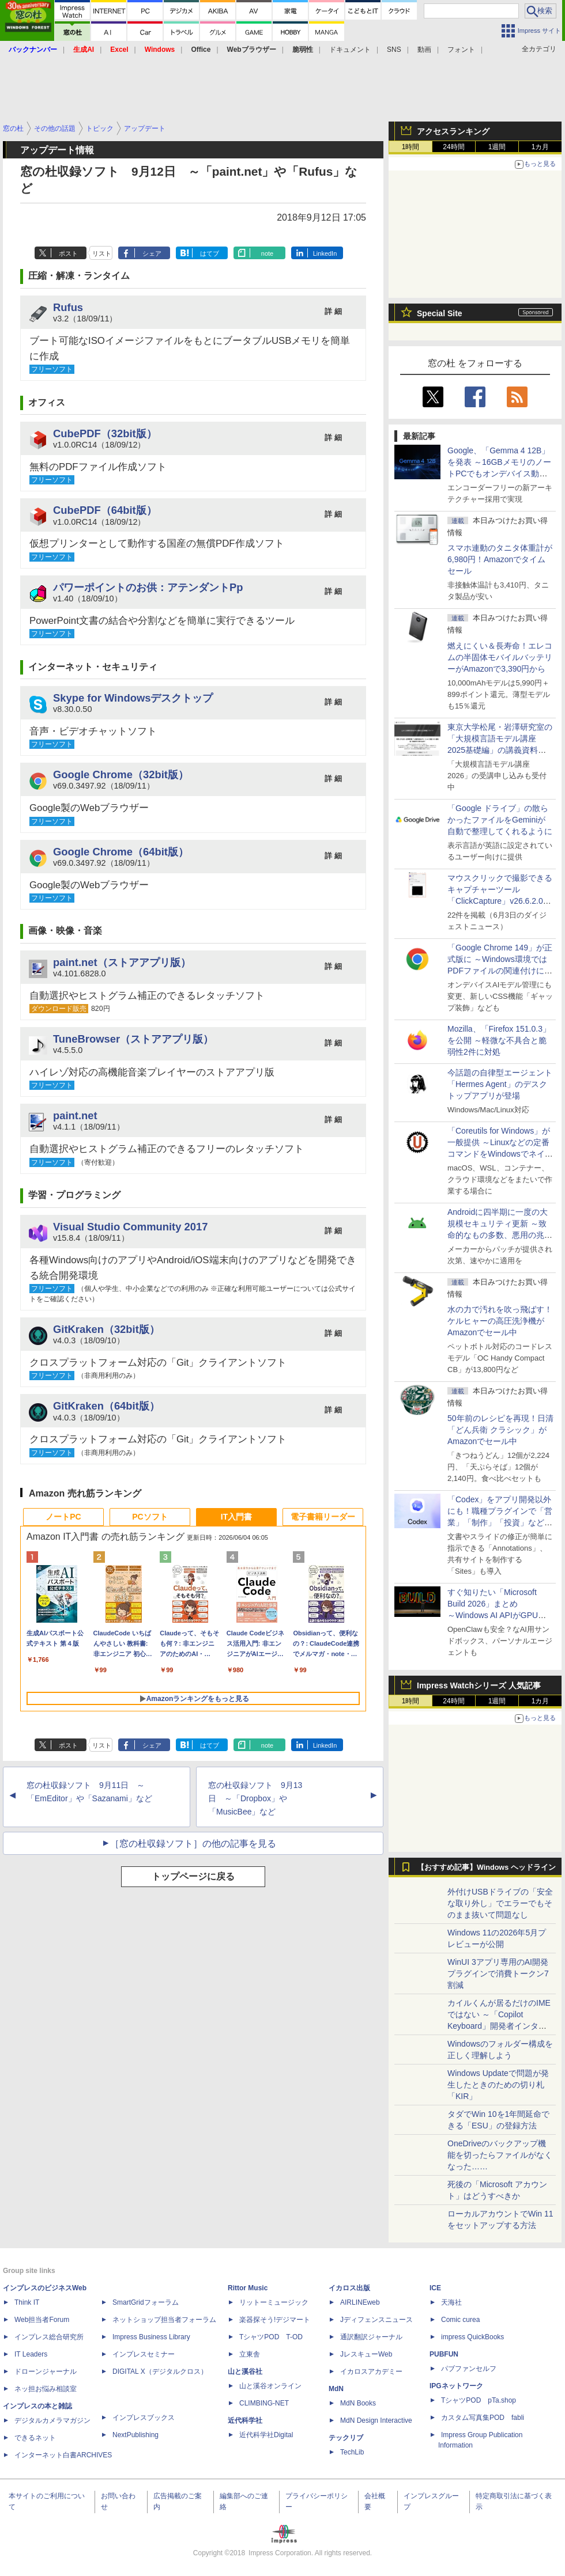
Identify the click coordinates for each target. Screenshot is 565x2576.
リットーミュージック (273, 2302)
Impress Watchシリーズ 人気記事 (479, 1685)
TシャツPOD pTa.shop (478, 2400)
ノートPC (63, 1516)
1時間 (411, 147)
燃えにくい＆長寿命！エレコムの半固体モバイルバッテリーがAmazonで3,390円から (499, 657)
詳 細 (333, 311)
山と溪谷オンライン (270, 2386)
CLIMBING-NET (264, 2403)
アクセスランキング (453, 131)
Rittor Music (248, 2288)
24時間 (453, 147)
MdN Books (358, 2403)
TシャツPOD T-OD (271, 2337)
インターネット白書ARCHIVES (63, 2455)
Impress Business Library (151, 2337)
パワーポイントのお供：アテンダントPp (148, 587)
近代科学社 (245, 2420)
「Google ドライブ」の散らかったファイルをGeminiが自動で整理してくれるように (499, 820)
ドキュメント (350, 50)
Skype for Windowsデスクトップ (133, 698)
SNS (394, 50)
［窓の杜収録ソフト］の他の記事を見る (193, 1843)
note (267, 253)
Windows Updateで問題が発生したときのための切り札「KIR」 (498, 2085)
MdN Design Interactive (376, 2420)
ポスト (68, 253)
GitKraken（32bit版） (106, 1329)
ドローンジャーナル (45, 2371)
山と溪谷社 (245, 2371)
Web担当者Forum (41, 2320)
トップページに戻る (193, 1876)
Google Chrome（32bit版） (121, 774)
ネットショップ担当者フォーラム (164, 2320)
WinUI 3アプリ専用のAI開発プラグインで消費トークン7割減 (498, 1973)
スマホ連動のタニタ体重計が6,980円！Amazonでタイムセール (499, 559)
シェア (151, 253)
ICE (435, 2288)
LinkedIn (325, 253)
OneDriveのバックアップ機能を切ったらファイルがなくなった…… (499, 2155)
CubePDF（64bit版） (105, 510)
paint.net (75, 1115)
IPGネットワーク (456, 2386)
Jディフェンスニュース (376, 2320)
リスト (101, 253)
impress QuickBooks (472, 2337)
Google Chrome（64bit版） (121, 852)
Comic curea (460, 2320)
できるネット (35, 2438)
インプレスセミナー (143, 2354)
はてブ (209, 253)
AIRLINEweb (360, 2302)
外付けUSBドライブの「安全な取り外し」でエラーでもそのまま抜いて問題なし (500, 1903)
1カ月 (540, 147)
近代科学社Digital (266, 2435)
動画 (424, 50)
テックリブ (346, 2438)
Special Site (439, 313)
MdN (336, 2389)
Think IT (26, 2302)
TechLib (352, 2452)
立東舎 (249, 2354)
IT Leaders (30, 2354)
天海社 (451, 2302)
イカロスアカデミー (371, 2371)
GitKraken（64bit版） (106, 1406)
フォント (461, 50)
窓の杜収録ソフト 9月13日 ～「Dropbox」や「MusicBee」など (255, 1798)
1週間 (497, 147)
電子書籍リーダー (323, 1516)
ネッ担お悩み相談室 (45, 2389)
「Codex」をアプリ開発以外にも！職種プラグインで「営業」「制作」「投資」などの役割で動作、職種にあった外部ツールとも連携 (499, 1522)
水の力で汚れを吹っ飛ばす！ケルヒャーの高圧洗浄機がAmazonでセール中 (499, 1321)
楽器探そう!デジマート (274, 2320)
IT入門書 (236, 1516)
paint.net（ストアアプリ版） (122, 962)
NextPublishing (135, 2435)
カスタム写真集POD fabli (482, 2418)
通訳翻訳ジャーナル (371, 2337)
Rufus (68, 307)
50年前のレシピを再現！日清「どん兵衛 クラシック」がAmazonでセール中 (500, 1430)
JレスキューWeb (366, 2354)
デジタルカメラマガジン (52, 2420)
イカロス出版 (349, 2288)
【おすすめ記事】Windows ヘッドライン (486, 1867)
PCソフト (149, 1516)
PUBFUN (444, 2354)
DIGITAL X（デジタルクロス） (160, 2371)
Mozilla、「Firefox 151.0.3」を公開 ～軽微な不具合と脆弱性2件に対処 (499, 1040)
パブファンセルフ (468, 2369)
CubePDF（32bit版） (105, 433)
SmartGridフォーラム (145, 2302)
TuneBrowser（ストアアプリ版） (133, 1039)
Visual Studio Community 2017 (130, 1227)
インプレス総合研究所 (49, 2337)
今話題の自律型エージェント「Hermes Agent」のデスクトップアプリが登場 (499, 1084)
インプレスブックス (143, 2418)
